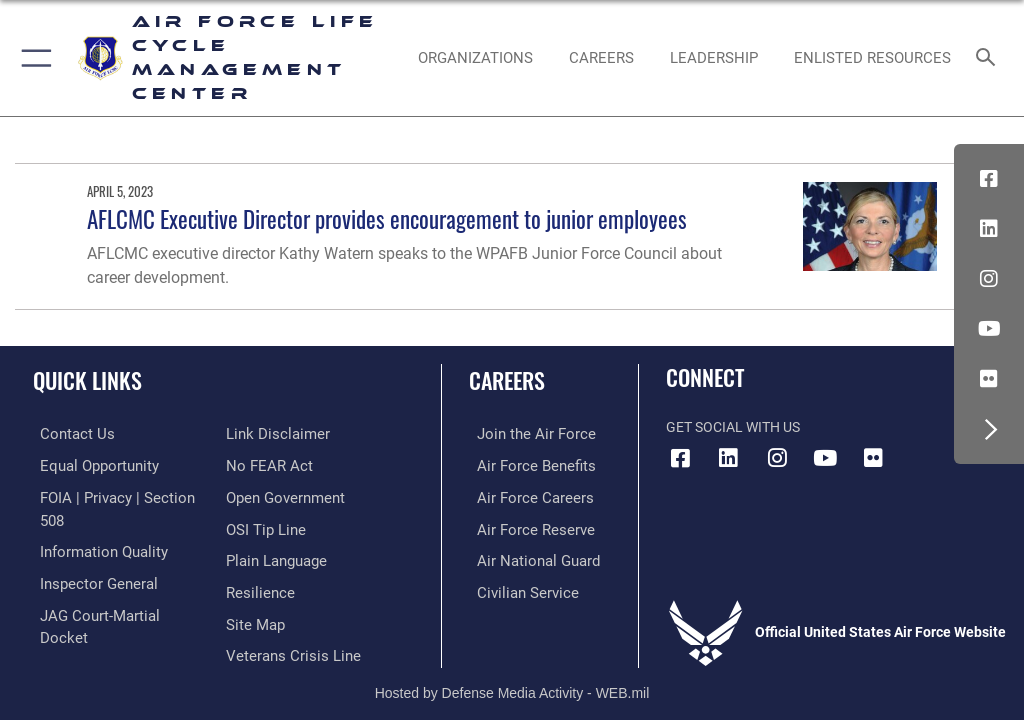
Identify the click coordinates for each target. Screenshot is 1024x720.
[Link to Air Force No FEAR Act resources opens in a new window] (265, 433)
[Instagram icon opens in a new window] (989, 279)
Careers (507, 380)
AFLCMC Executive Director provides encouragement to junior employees (387, 218)
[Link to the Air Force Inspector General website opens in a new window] (88, 556)
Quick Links (87, 380)
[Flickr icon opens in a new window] (989, 379)
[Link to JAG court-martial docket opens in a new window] (112, 587)
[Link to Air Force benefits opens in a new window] (523, 464)
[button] (32, 58)
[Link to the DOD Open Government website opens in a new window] (282, 464)
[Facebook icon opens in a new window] (989, 179)
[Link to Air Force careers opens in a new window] (522, 495)
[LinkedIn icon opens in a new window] (989, 229)
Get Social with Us (733, 427)
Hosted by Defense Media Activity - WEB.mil (512, 663)
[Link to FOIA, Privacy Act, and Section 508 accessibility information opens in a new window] (117, 495)
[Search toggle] (989, 58)
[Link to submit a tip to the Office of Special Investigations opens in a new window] (262, 495)
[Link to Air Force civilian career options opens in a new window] (514, 587)
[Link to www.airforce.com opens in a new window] (523, 433)
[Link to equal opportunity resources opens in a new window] (89, 464)
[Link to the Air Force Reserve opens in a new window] (522, 525)
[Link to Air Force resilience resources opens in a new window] (256, 556)
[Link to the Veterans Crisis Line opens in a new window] (287, 618)
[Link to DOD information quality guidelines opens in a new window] (93, 525)
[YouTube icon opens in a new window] (989, 329)
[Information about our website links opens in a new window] (79, 618)
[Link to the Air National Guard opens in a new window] (526, 556)
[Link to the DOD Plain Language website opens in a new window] (274, 525)
